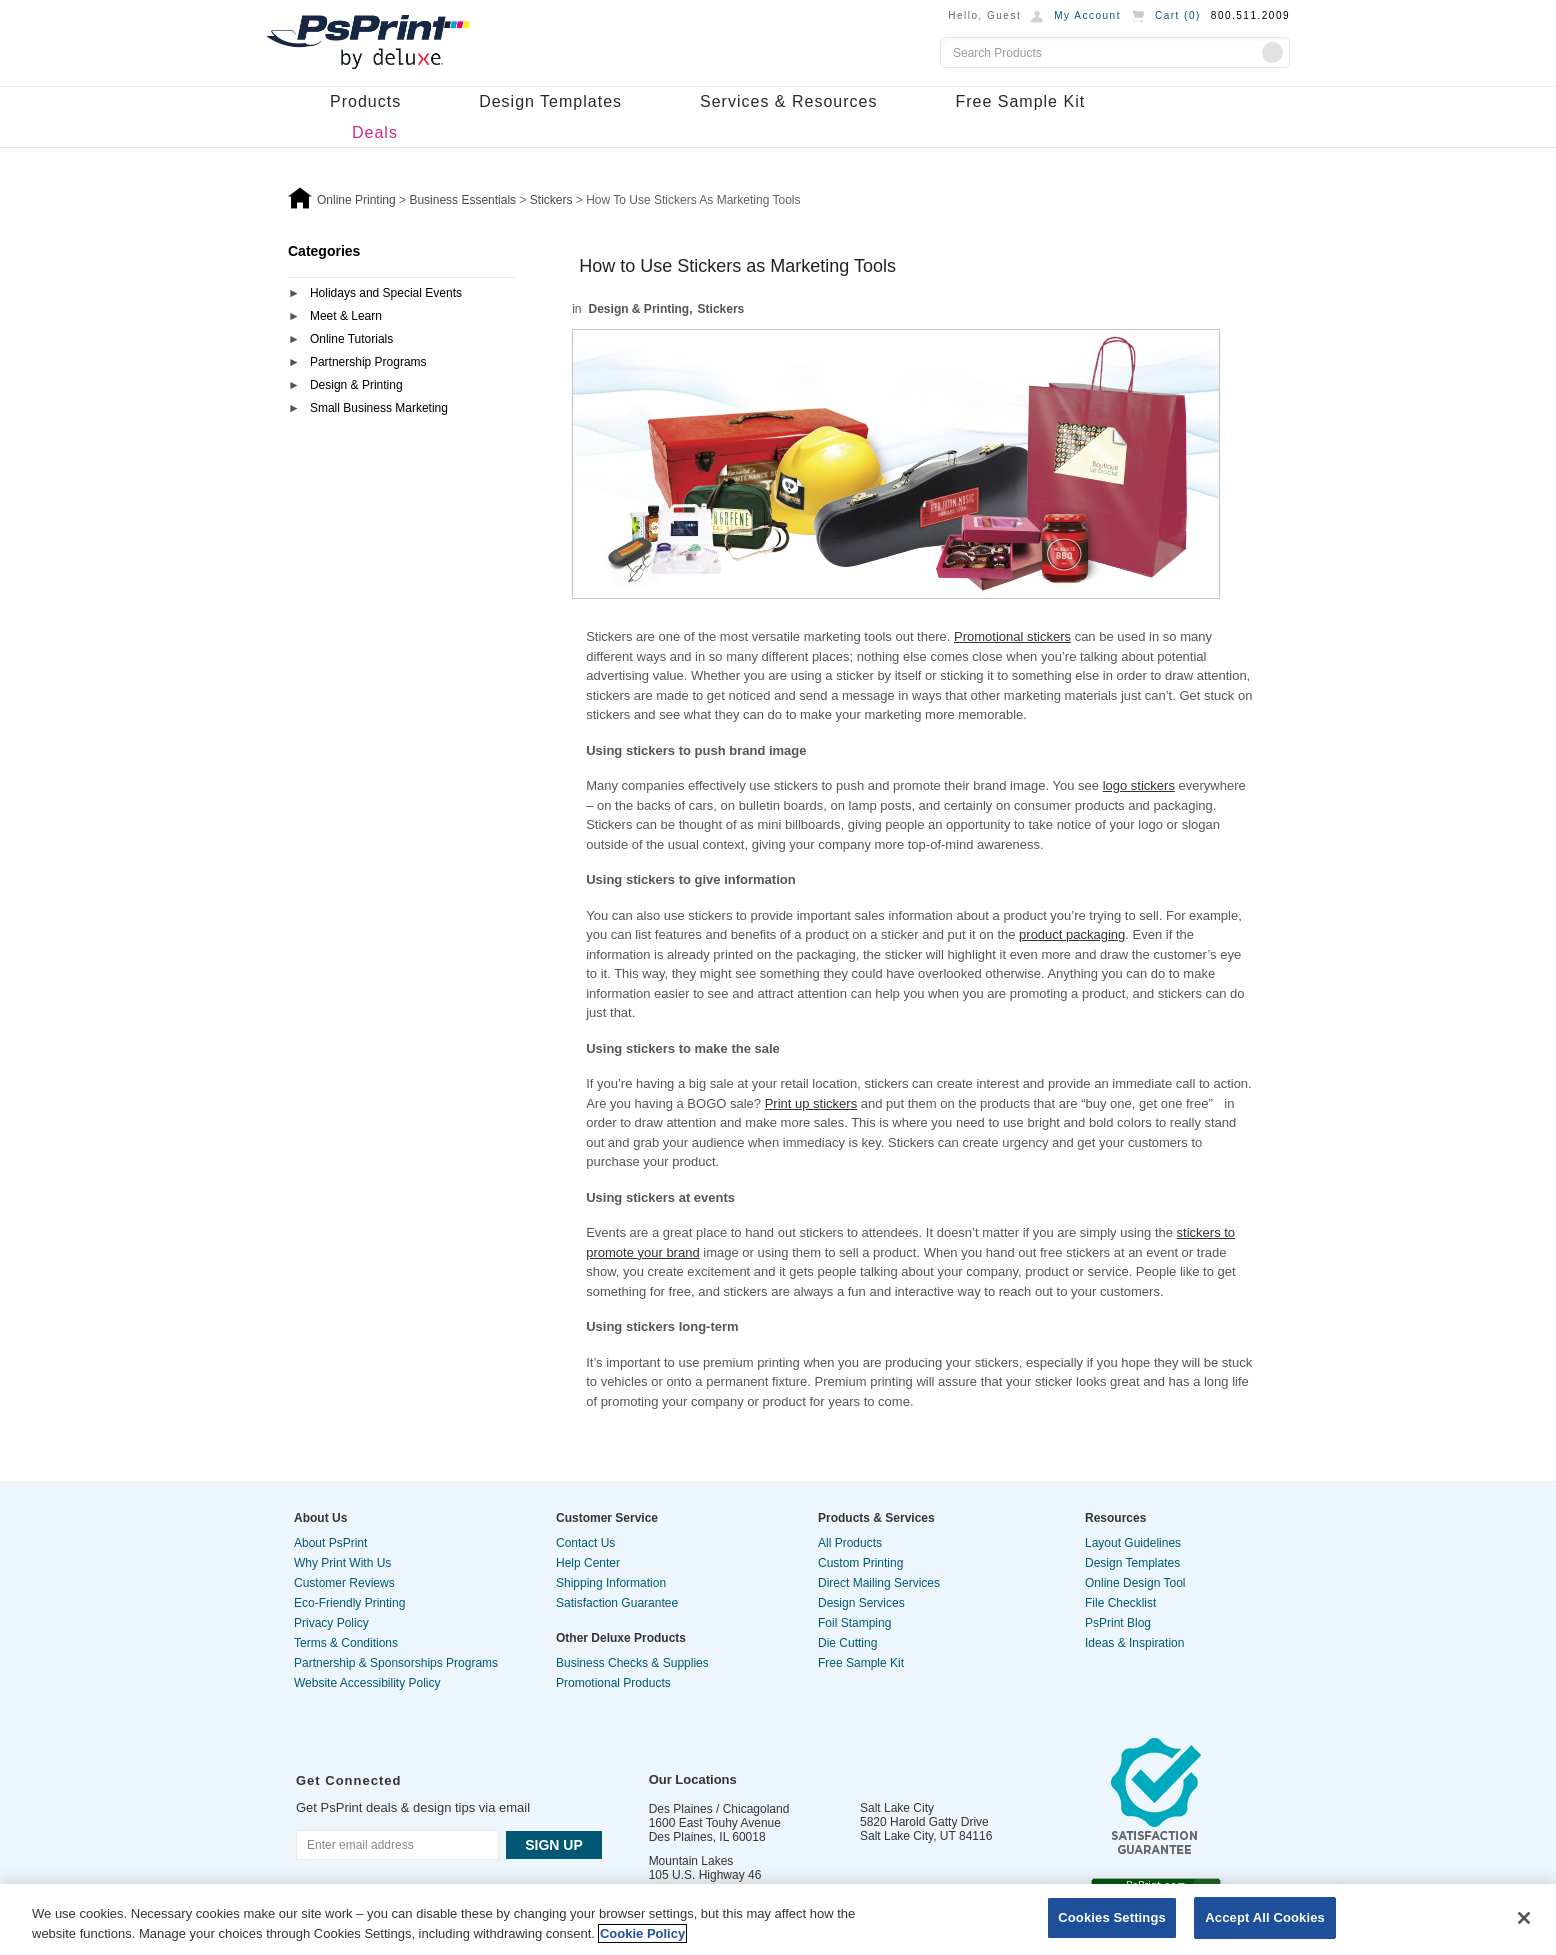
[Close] (1524, 1918)
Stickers (721, 309)
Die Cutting (847, 1643)
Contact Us (585, 1543)
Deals (375, 132)
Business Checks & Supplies (632, 1663)
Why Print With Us (342, 1563)
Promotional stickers (1012, 636)
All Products (850, 1543)
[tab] (402, 294)
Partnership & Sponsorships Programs (396, 1663)
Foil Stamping (854, 1623)
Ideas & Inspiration (1134, 1643)
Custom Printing (860, 1563)
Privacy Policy (331, 1623)
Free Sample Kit (1020, 101)
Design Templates (550, 101)
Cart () (1178, 15)
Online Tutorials (351, 339)
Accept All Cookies (1265, 1917)
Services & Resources (788, 101)
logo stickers (1139, 785)
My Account (1087, 15)
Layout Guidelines (1133, 1543)
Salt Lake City (897, 1808)
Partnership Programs (368, 362)
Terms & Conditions (346, 1643)
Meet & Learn (346, 316)
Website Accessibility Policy (367, 1683)
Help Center (588, 1563)
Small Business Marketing (379, 408)
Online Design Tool (1135, 1583)
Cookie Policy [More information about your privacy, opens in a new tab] (642, 1933)
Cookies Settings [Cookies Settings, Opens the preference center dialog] (1112, 1917)
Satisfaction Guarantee (617, 1603)
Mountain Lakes (691, 1861)
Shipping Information (611, 1583)
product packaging (1072, 934)
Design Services (861, 1603)
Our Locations (693, 1779)
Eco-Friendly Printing (349, 1603)
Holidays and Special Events (386, 293)
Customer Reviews (344, 1583)
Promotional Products (613, 1683)
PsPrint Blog (1118, 1623)
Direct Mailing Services (879, 1583)
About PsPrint (330, 1543)
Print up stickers (811, 1103)
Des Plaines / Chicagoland (719, 1809)
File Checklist (1120, 1603)
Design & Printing (356, 385)
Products (365, 101)
